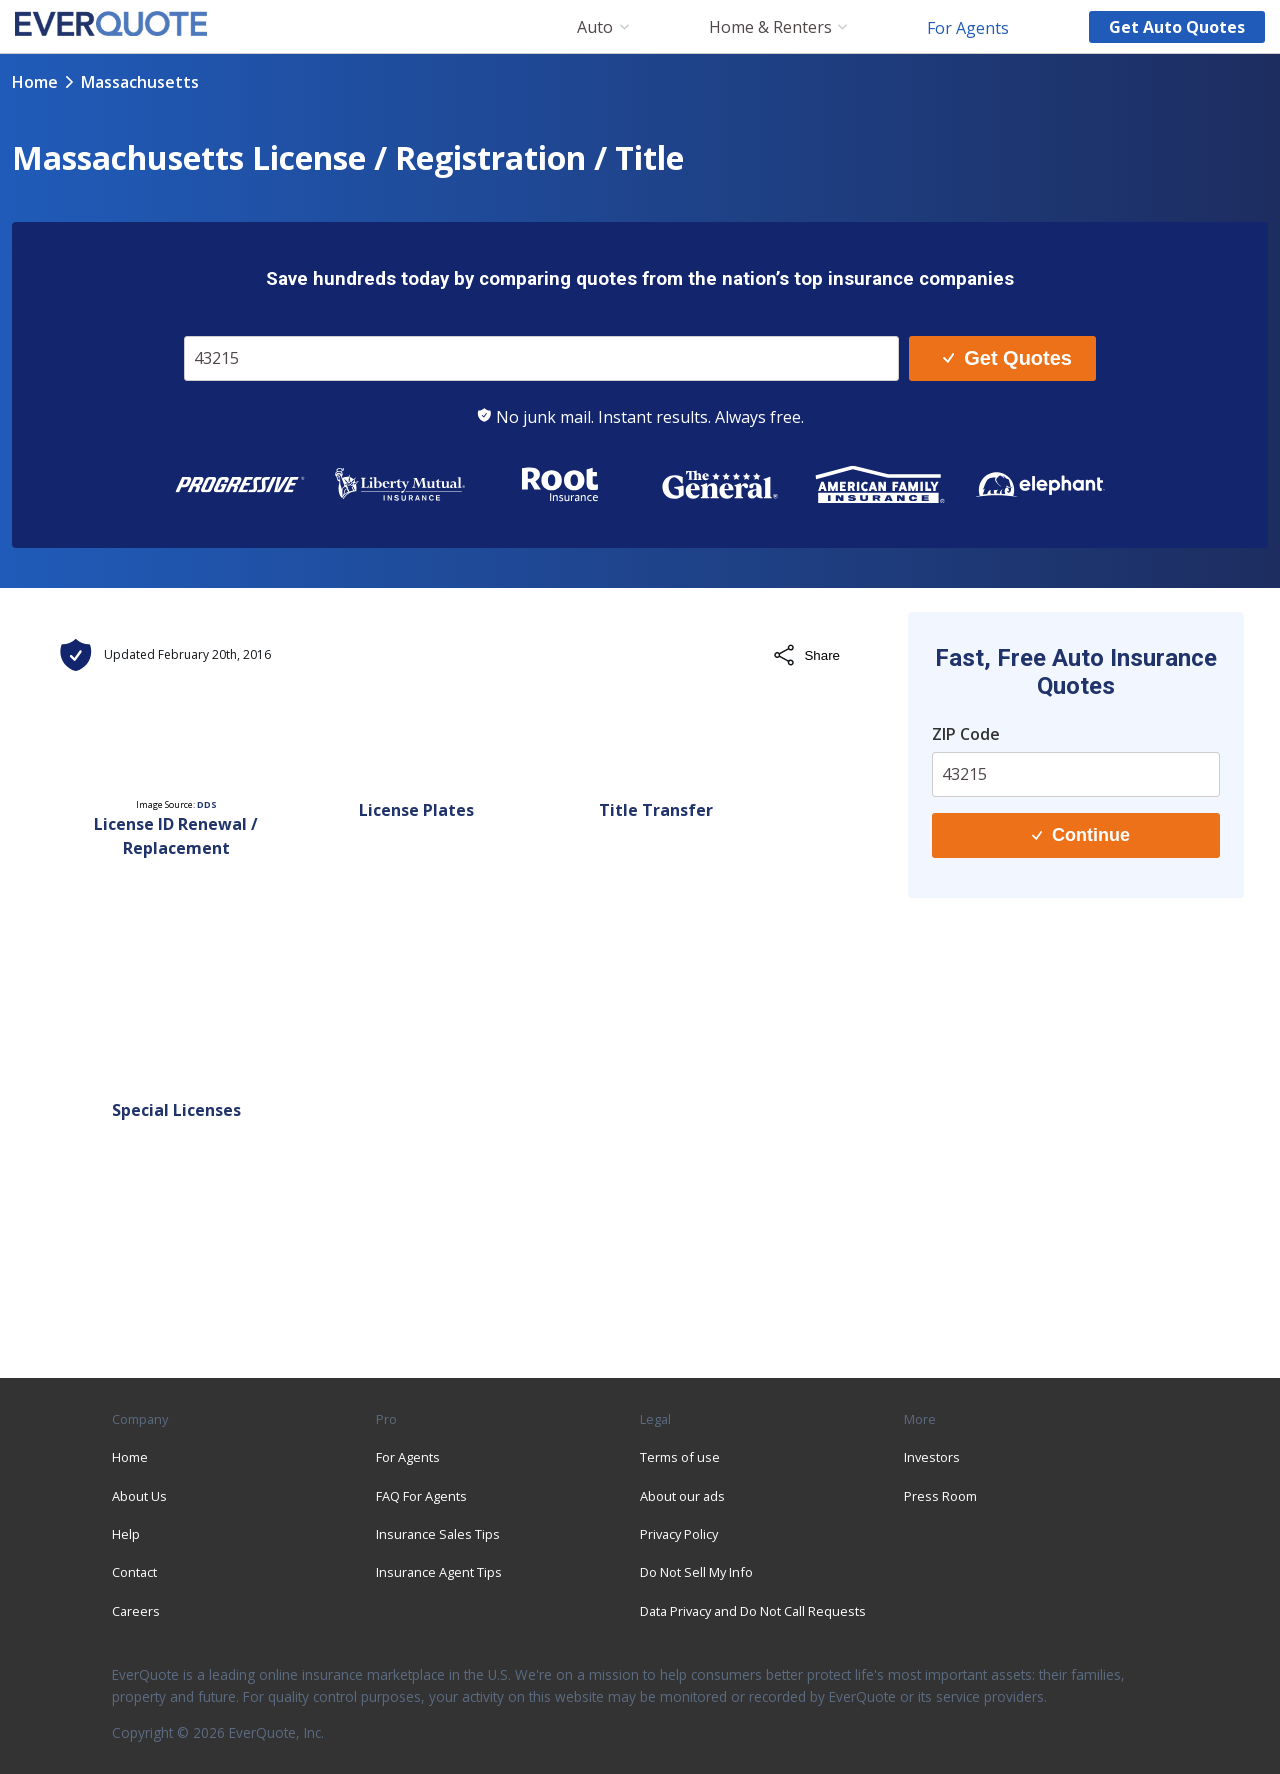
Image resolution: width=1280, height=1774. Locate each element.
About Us (139, 1496)
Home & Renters (770, 27)
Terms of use (680, 1457)
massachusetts (140, 82)
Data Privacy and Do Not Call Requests (753, 1611)
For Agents (968, 27)
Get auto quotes (1177, 27)
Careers (136, 1611)
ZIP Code (966, 734)
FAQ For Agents (421, 1496)
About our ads (682, 1496)
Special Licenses (176, 1110)
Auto (595, 27)
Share (806, 655)
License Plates (416, 810)
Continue (1081, 835)
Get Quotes (1007, 358)
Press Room (940, 1496)
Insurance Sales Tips (438, 1534)
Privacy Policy (679, 1534)
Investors (932, 1457)
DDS (207, 804)
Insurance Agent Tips (439, 1572)
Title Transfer (656, 810)
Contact (134, 1572)
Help (126, 1534)
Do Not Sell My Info (696, 1572)
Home (35, 82)
